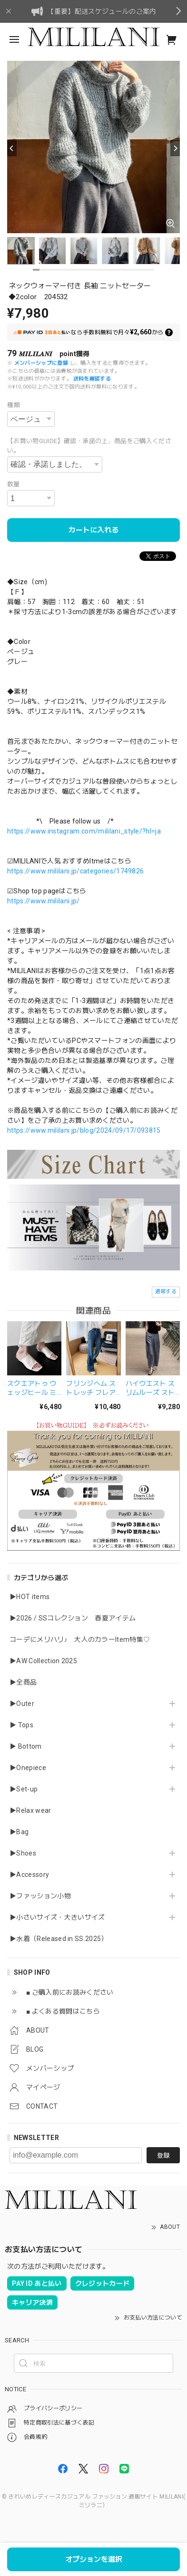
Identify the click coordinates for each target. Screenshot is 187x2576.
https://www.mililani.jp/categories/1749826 (75, 871)
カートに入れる (93, 530)
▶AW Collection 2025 (43, 1661)
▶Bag (19, 1832)
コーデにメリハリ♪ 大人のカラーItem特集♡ (80, 1639)
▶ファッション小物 (40, 1896)
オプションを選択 (93, 2559)
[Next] (175, 148)
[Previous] (12, 148)
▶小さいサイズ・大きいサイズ (57, 1917)
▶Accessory (29, 1874)
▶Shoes (23, 1853)
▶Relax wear (30, 1810)
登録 (163, 2155)
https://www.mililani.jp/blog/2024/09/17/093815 (84, 1130)
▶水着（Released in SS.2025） (59, 1938)
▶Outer (22, 1703)
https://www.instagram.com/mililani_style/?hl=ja (84, 831)
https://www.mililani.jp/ (43, 901)
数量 (13, 484)
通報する (166, 1291)
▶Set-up (24, 1789)
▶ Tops (21, 1725)
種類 (13, 404)
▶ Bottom (26, 1746)
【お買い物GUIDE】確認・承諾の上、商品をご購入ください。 (89, 445)
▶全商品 (23, 1682)
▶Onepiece (28, 1767)
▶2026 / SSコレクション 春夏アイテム (73, 1618)
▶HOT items (29, 1597)
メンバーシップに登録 (41, 363)
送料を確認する (92, 379)
